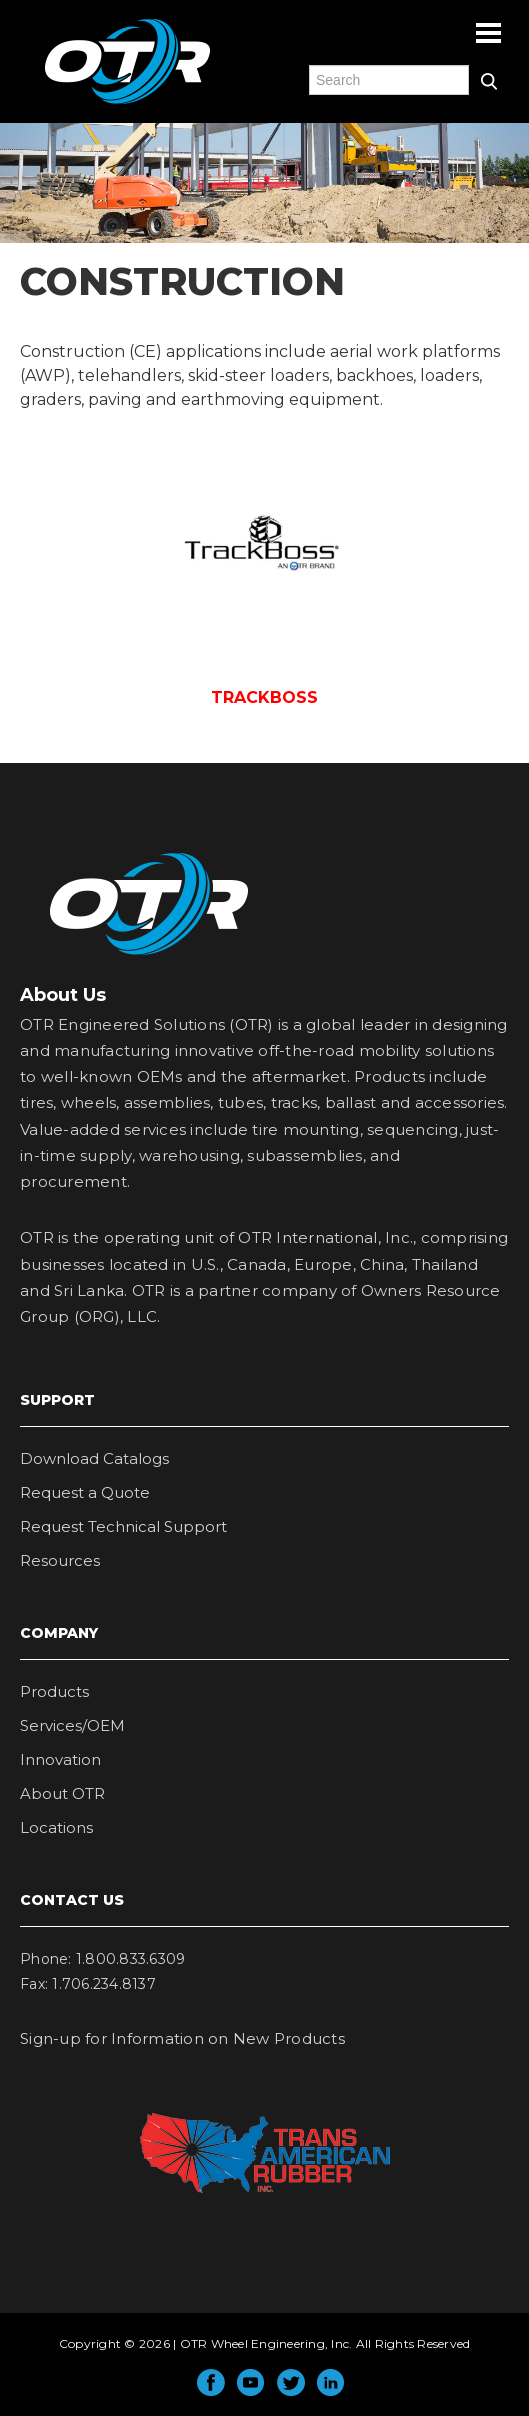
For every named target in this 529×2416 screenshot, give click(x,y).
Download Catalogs (94, 1458)
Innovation (60, 1759)
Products (54, 1691)
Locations (56, 1827)
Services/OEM (72, 1725)
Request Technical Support (123, 1526)
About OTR (62, 1793)
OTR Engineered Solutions (127, 103)
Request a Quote (85, 1492)
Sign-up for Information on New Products (182, 2038)
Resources (60, 1560)
